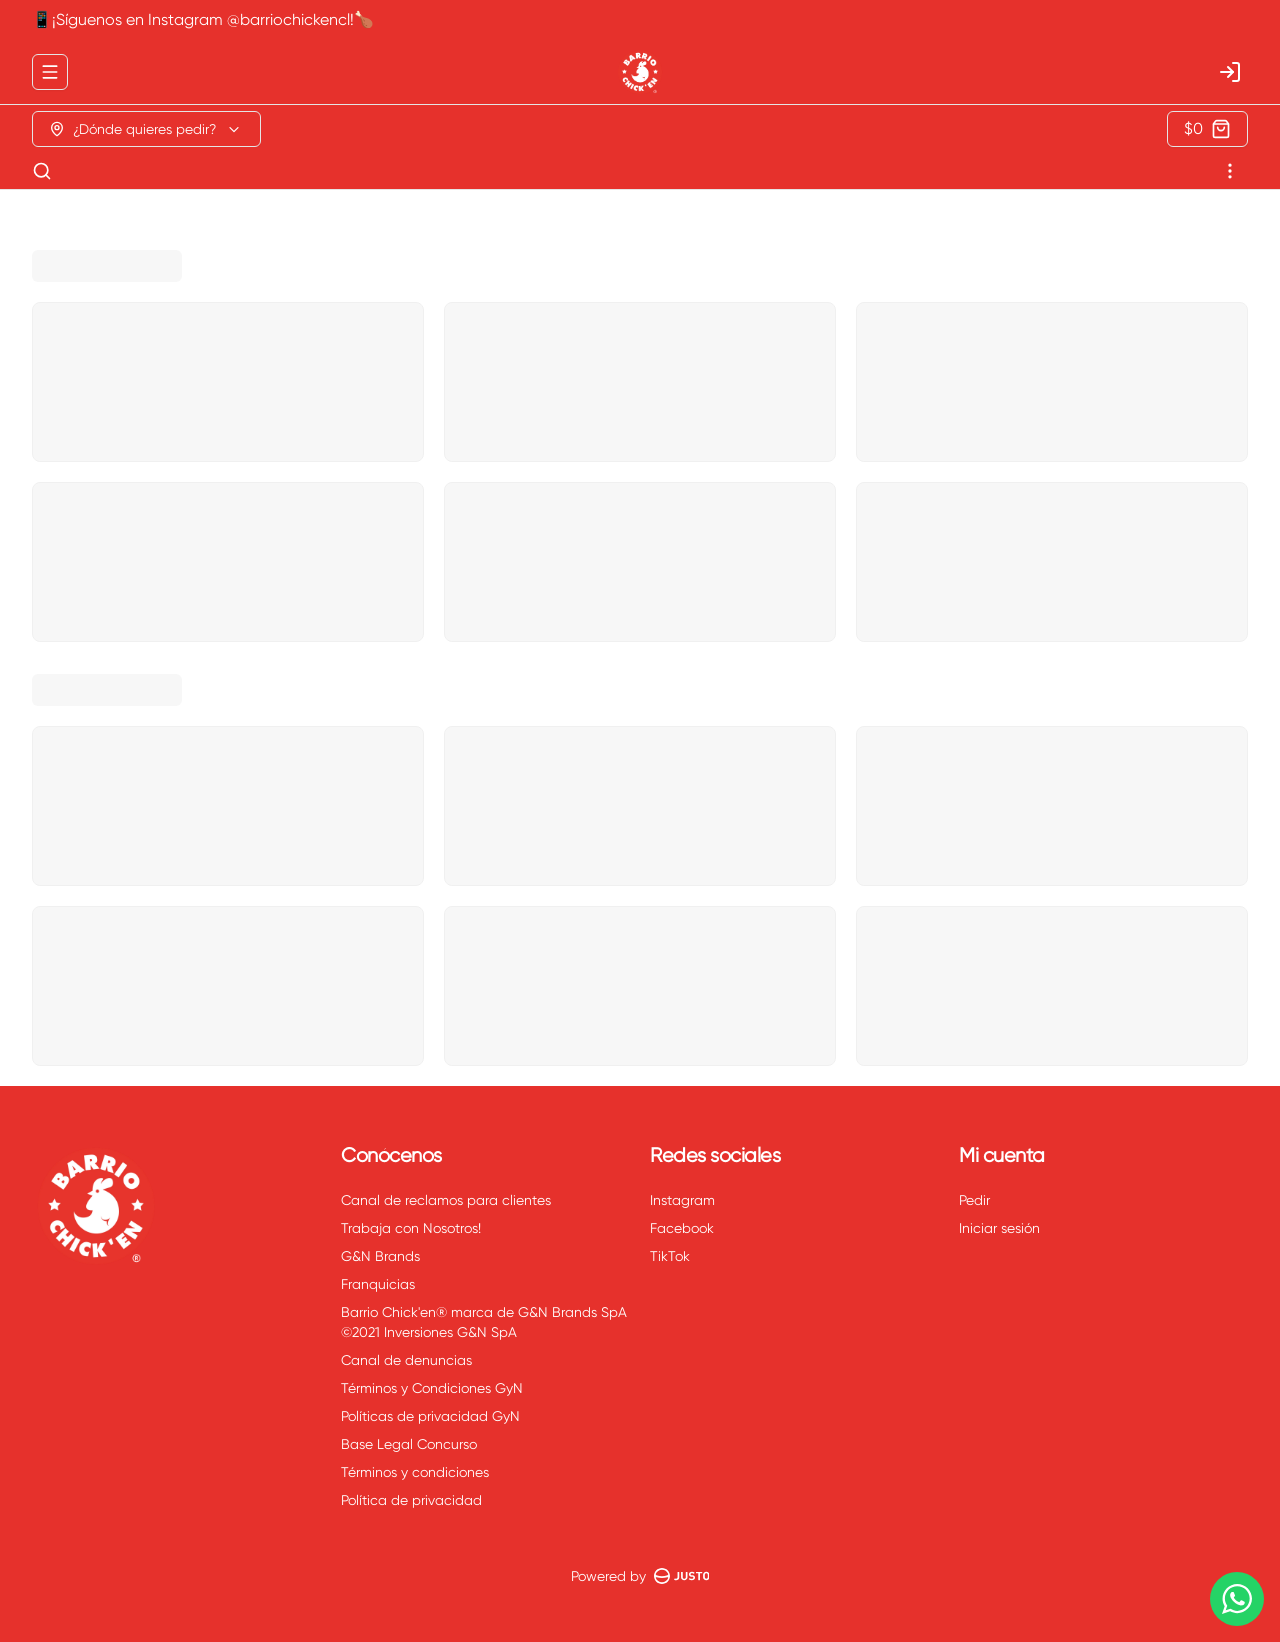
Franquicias (378, 1284)
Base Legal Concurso (409, 1444)
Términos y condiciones (415, 1472)
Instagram (682, 1200)
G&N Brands (380, 1256)
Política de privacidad (411, 1500)
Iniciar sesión (999, 1228)
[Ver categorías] (1230, 171)
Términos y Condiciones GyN (432, 1388)
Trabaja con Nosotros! (411, 1228)
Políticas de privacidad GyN (430, 1416)
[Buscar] (42, 171)
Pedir (974, 1200)
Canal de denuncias (406, 1360)
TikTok (670, 1256)
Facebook (682, 1228)
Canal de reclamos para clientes (446, 1200)
